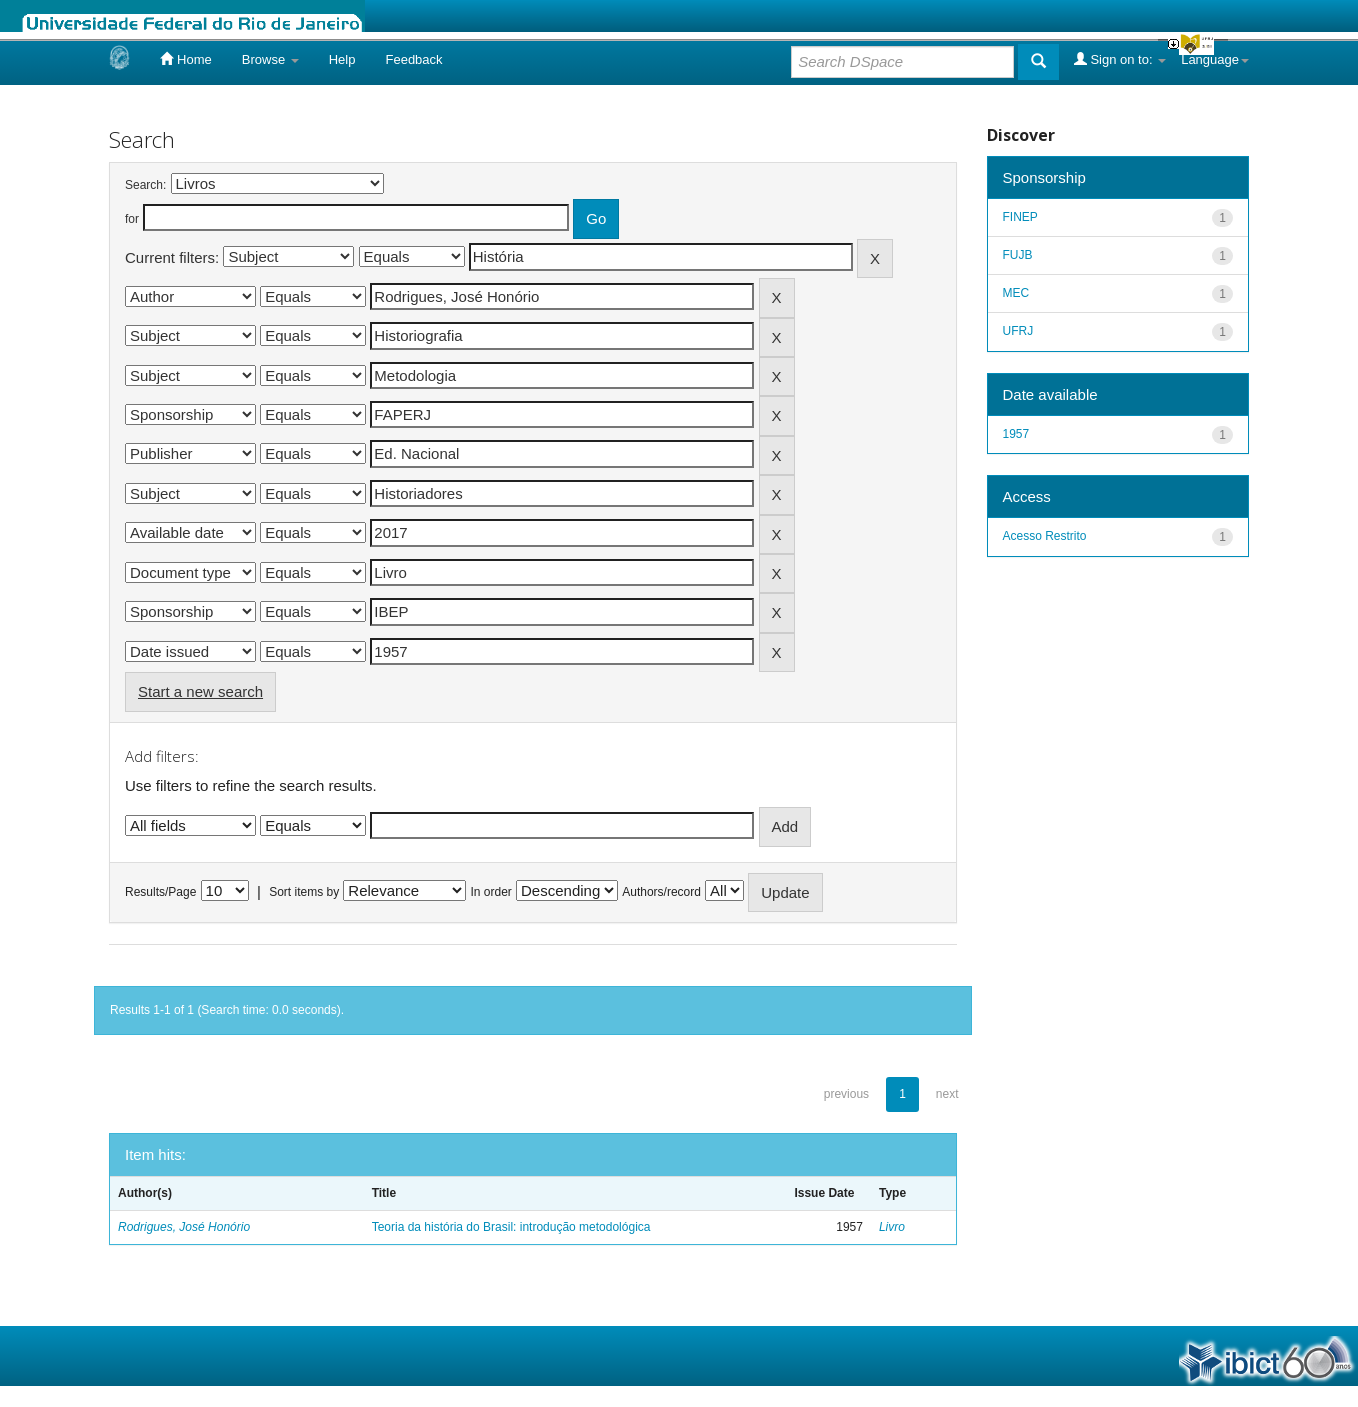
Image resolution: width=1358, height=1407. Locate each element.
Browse (270, 59)
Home (185, 59)
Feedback (413, 59)
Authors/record (661, 892)
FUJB (1018, 255)
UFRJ (1018, 331)
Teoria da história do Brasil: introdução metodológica (511, 1227)
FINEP (1020, 217)
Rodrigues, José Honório (184, 1227)
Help (342, 59)
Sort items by (304, 892)
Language (1215, 59)
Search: (145, 185)
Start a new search (200, 691)
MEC (1016, 293)
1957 (1016, 434)
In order (491, 892)
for (132, 219)
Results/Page (160, 892)
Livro (892, 1227)
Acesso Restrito (1045, 536)
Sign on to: (1120, 59)
